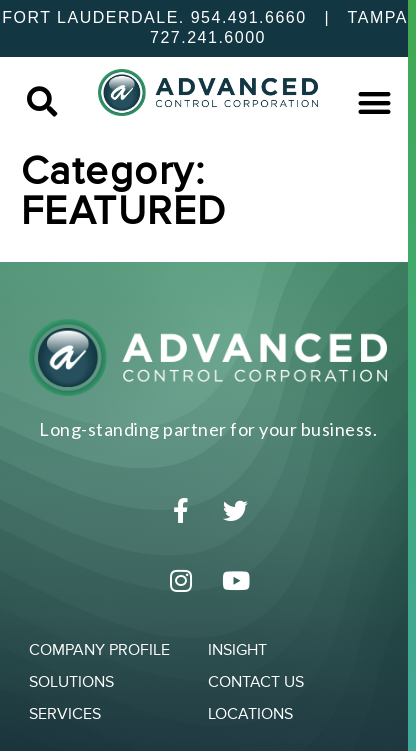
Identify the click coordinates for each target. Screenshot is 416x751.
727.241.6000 (208, 37)
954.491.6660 (249, 17)
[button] (41, 102)
